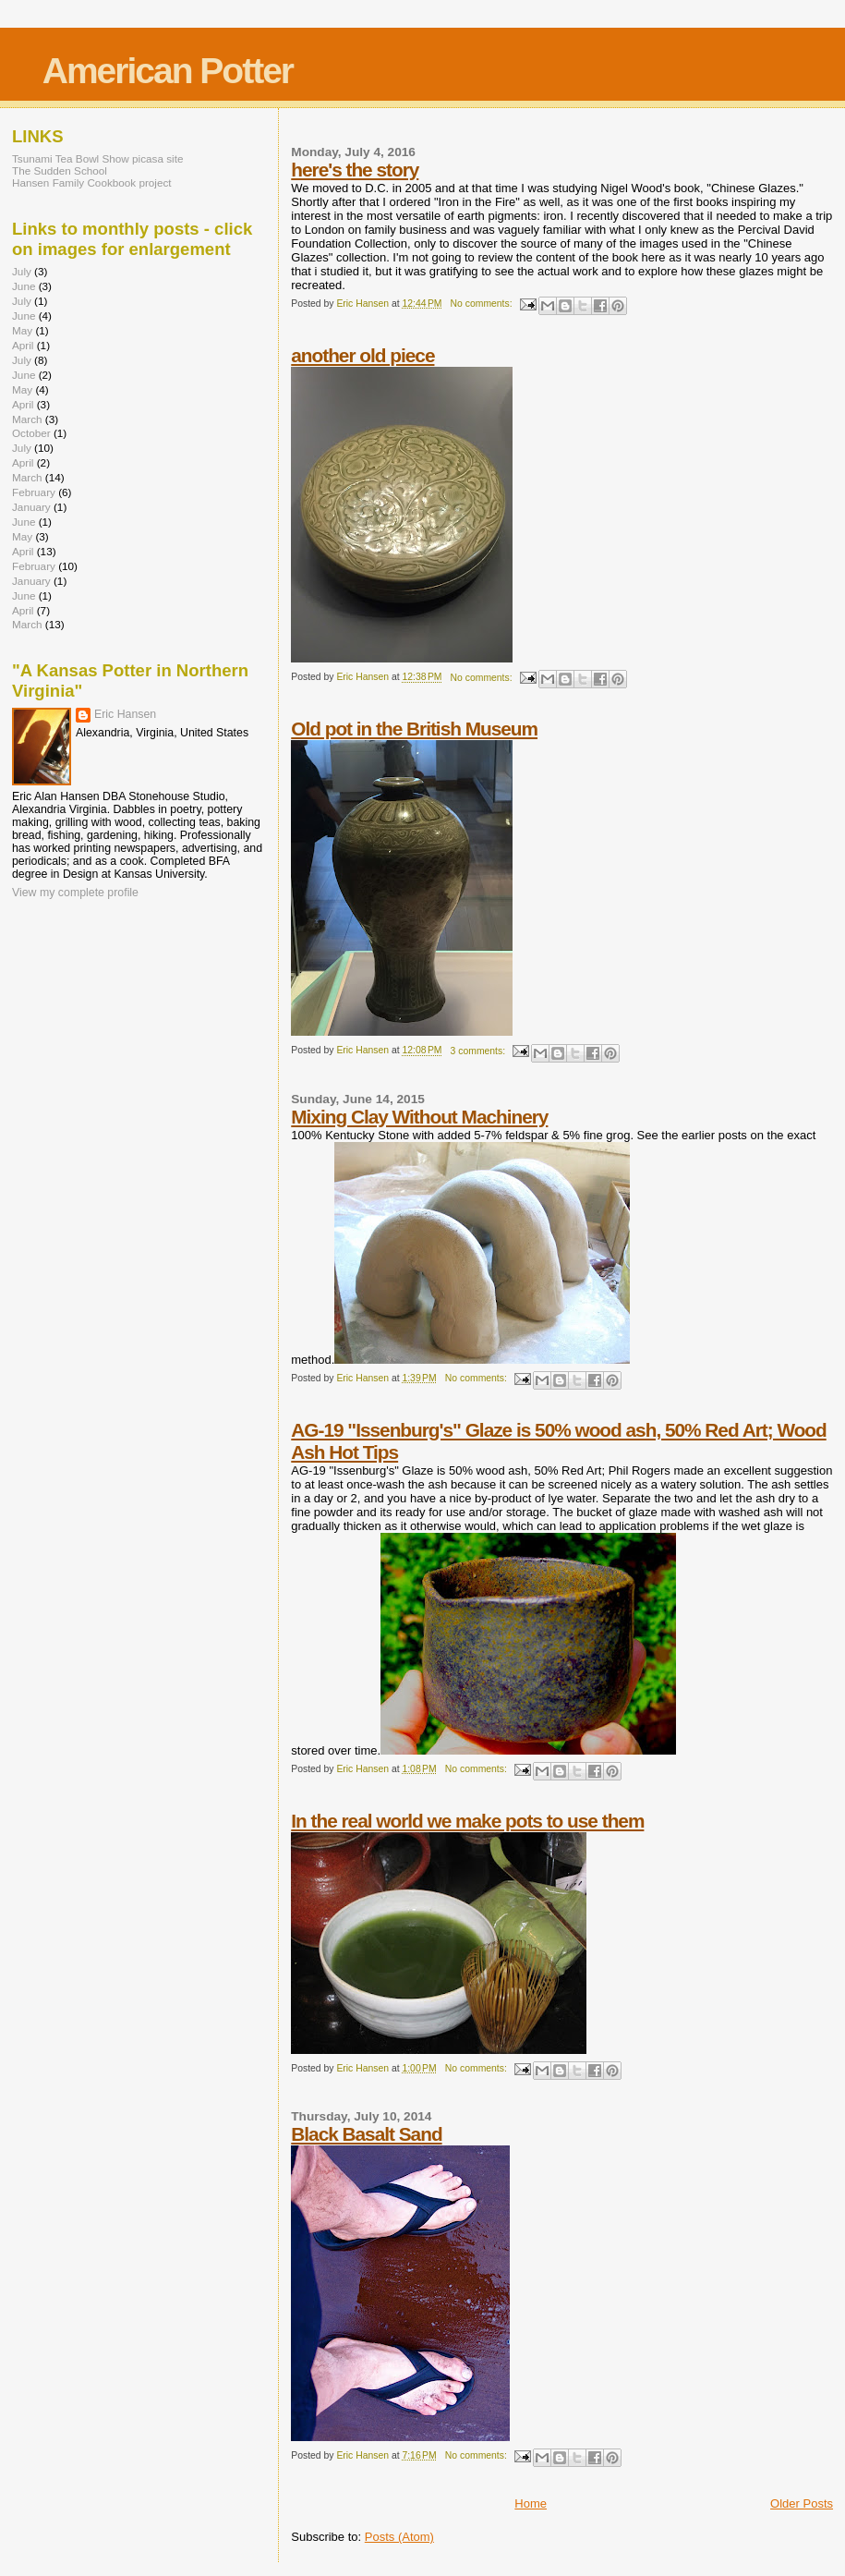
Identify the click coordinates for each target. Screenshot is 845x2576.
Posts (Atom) (399, 2537)
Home (530, 2503)
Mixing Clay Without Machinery (419, 1116)
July (21, 271)
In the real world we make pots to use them (467, 1820)
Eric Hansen (125, 714)
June (23, 286)
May (22, 330)
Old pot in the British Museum (414, 728)
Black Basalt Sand (366, 2134)
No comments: (483, 303)
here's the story (354, 169)
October (31, 433)
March (27, 419)
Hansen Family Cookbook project (92, 182)
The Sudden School (59, 170)
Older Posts (801, 2503)
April (22, 345)
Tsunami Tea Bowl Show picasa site (97, 158)
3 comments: (479, 1051)
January (31, 507)
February (33, 492)
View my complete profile (75, 892)
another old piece (362, 355)
